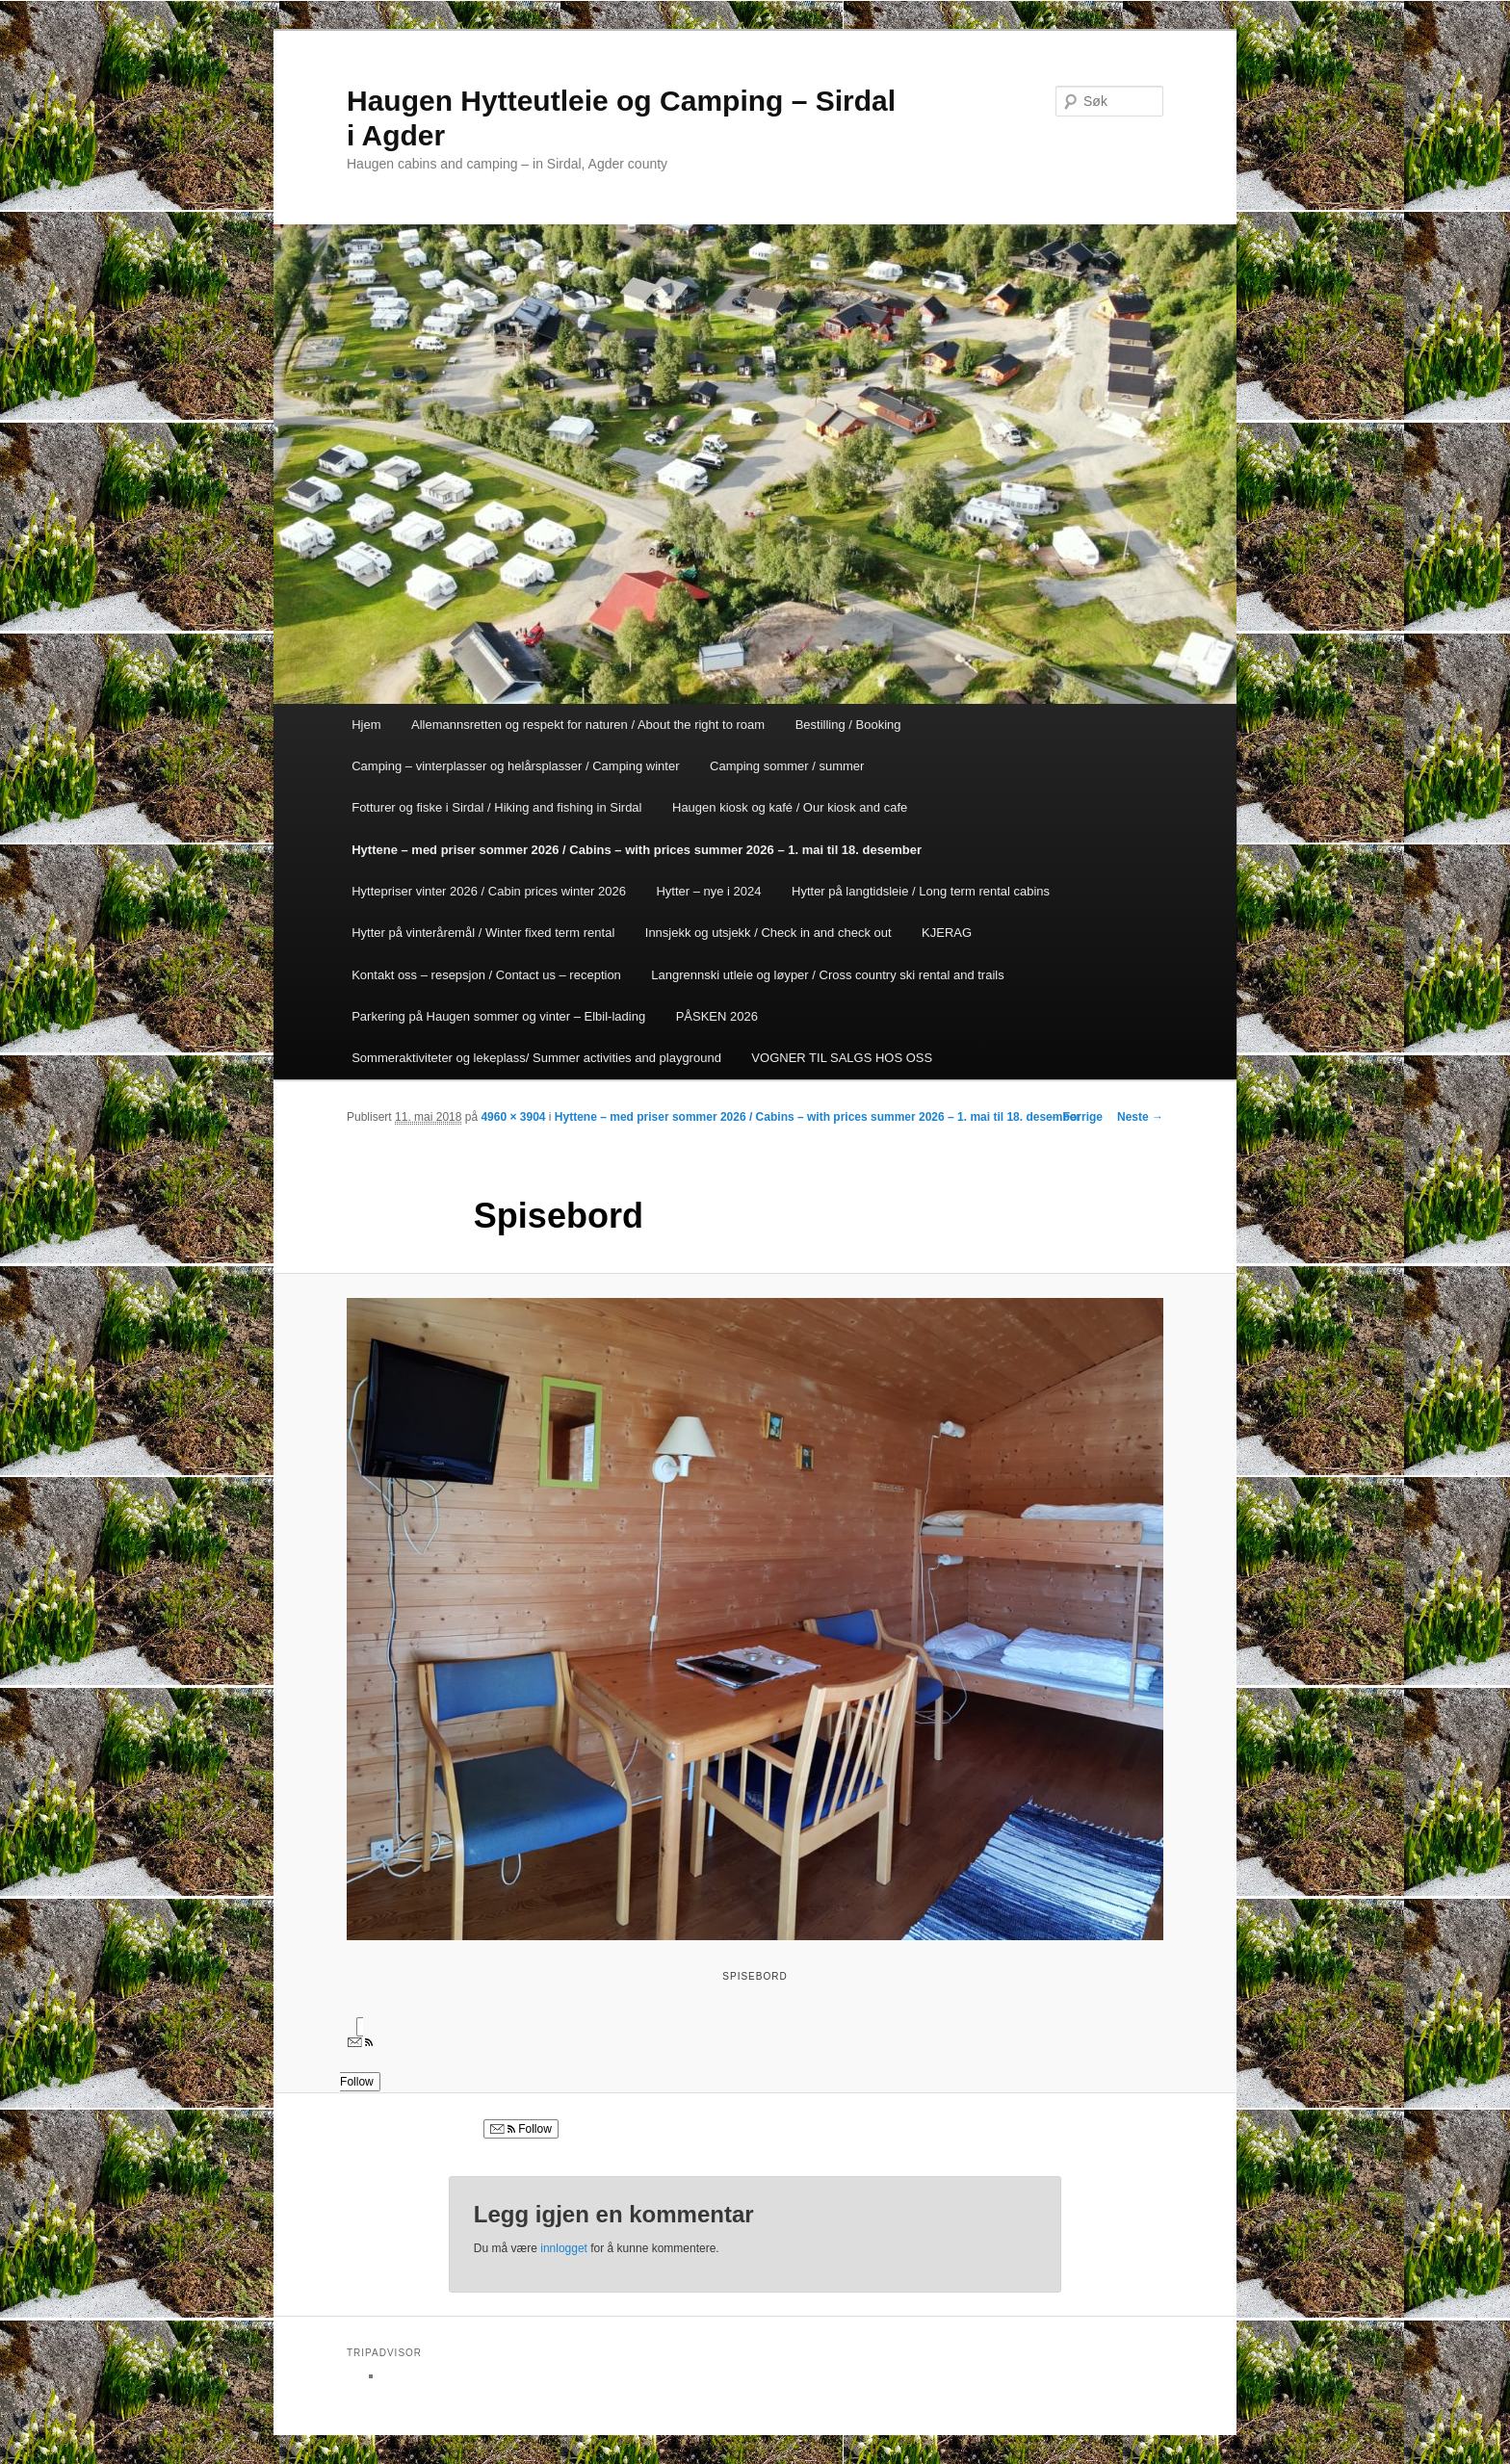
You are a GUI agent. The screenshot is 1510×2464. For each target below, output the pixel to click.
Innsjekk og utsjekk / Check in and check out (768, 932)
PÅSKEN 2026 (717, 1016)
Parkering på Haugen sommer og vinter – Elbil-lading (498, 1016)
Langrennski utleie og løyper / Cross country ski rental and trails (827, 975)
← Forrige (1075, 1117)
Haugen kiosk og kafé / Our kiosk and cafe (789, 807)
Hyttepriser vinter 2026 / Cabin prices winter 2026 (488, 891)
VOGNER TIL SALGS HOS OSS (841, 1057)
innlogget (563, 2248)
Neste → (1140, 1117)
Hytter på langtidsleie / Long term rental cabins (921, 891)
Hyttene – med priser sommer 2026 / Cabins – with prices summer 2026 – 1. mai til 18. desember (636, 850)
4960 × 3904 (513, 1117)
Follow (521, 2129)
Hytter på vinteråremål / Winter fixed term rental (482, 932)
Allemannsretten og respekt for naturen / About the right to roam (588, 724)
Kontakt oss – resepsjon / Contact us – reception (486, 975)
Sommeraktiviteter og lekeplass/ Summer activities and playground (536, 1057)
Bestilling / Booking (848, 724)
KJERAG (947, 932)
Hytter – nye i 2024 (708, 891)
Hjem (365, 724)
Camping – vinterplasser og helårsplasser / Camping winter (515, 766)
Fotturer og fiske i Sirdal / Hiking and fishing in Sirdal (496, 807)
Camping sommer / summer (787, 766)
